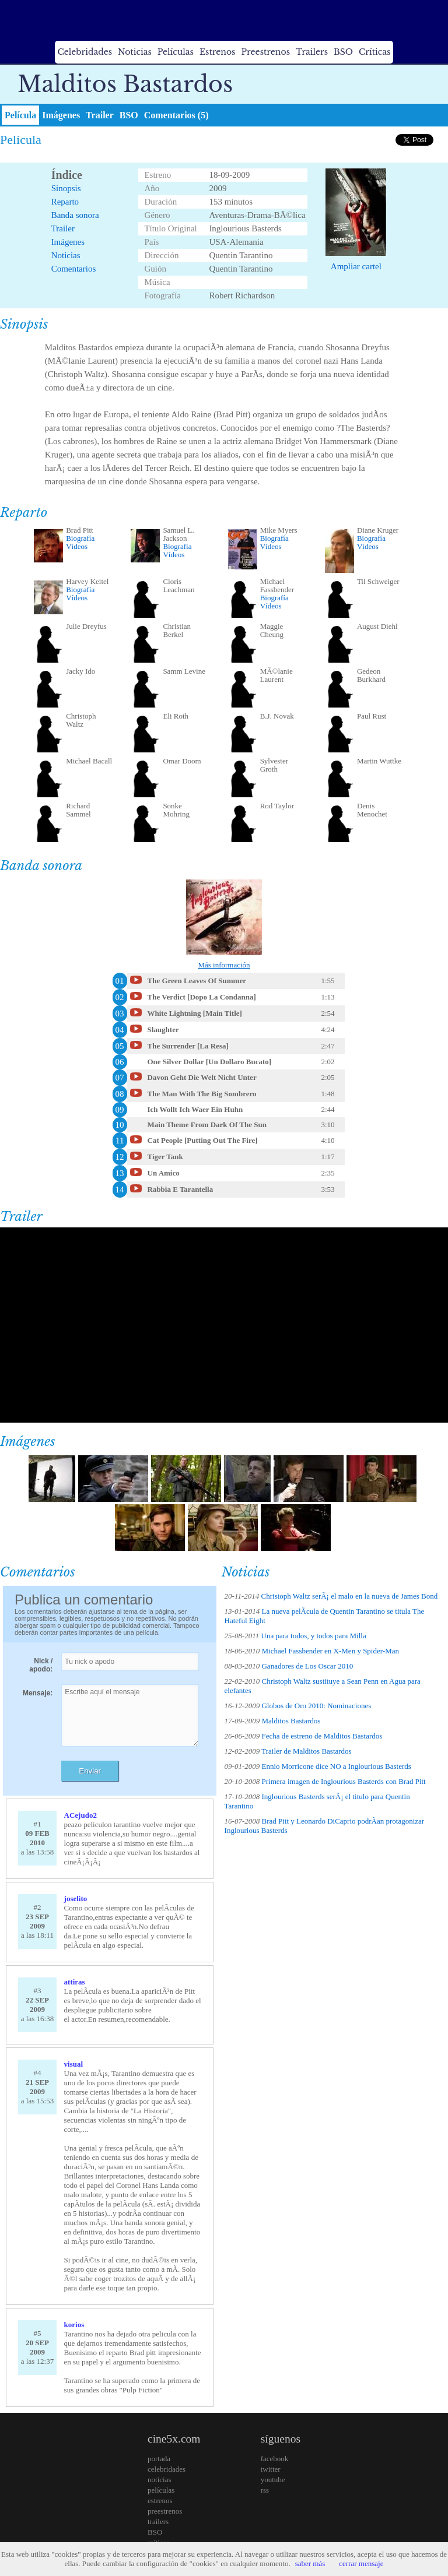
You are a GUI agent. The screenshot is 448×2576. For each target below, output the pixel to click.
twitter (271, 2469)
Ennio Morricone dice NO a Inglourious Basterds (336, 1766)
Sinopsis (66, 188)
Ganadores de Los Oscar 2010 (307, 1666)
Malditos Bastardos (290, 1720)
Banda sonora (75, 215)
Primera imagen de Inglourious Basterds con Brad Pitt (343, 1781)
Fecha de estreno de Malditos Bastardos (321, 1736)
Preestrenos (265, 52)
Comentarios (73, 268)
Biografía (80, 538)
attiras (74, 1981)
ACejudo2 (80, 1815)
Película (20, 115)
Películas (176, 52)
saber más (310, 2563)
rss (265, 2490)
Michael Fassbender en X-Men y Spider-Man (330, 1650)
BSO (343, 52)
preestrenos (165, 2511)
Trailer (100, 115)
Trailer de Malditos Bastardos (306, 1751)
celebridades (167, 2469)
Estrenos (218, 52)
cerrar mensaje (361, 2563)
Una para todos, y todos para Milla (313, 1635)
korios (74, 2324)
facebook (275, 2458)
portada (159, 2458)
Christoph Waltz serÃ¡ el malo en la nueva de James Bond (349, 1596)
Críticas (374, 52)
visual (73, 2064)
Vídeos (77, 546)
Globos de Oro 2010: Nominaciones (316, 1705)
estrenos (160, 2500)
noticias (159, 2479)
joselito (76, 1898)
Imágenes (61, 115)
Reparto (65, 201)
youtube (273, 2479)
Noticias (135, 52)
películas (161, 2490)
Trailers (312, 52)
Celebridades (85, 52)
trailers (158, 2521)
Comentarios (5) (176, 115)
